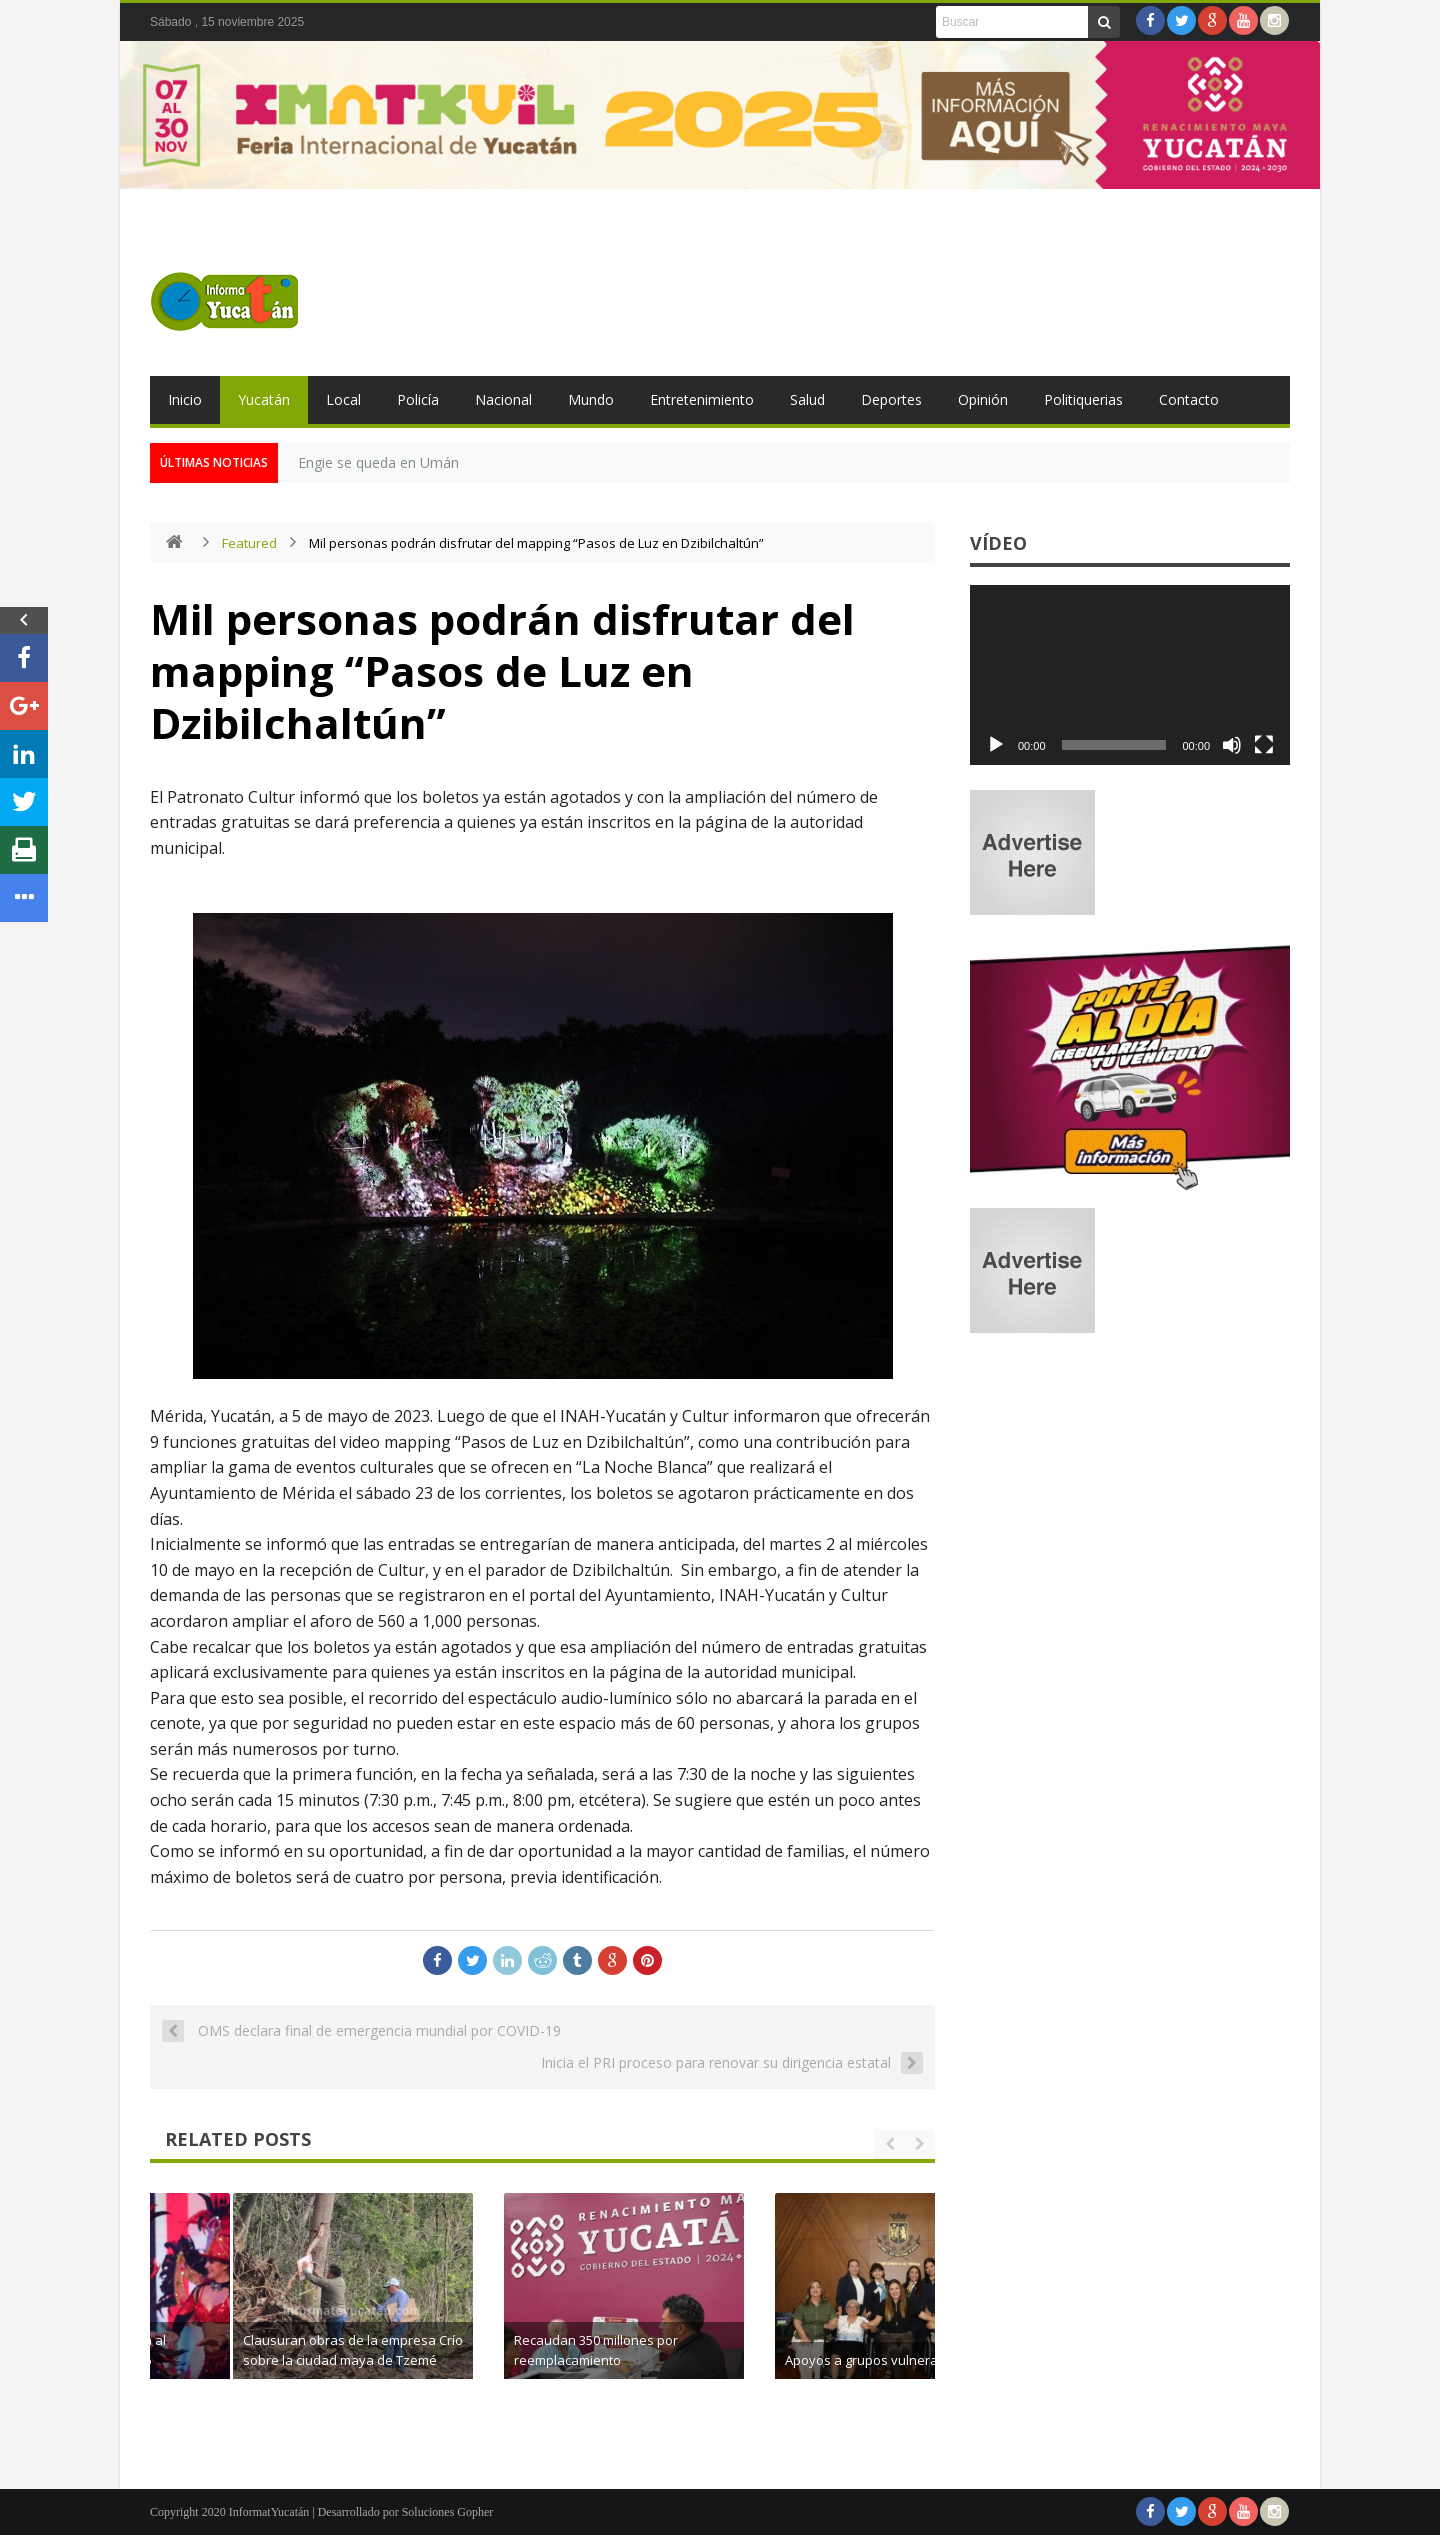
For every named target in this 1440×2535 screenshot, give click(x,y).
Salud (807, 399)
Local (343, 399)
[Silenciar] (1232, 745)
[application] (1130, 675)
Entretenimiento (702, 399)
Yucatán (264, 399)
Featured (249, 543)
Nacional (503, 399)
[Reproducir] (996, 745)
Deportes (891, 399)
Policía (418, 399)
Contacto (1189, 399)
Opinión (983, 399)
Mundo (591, 399)
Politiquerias (1083, 399)
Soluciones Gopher (448, 2512)
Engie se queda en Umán (378, 462)
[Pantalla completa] (1264, 745)
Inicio (185, 399)
